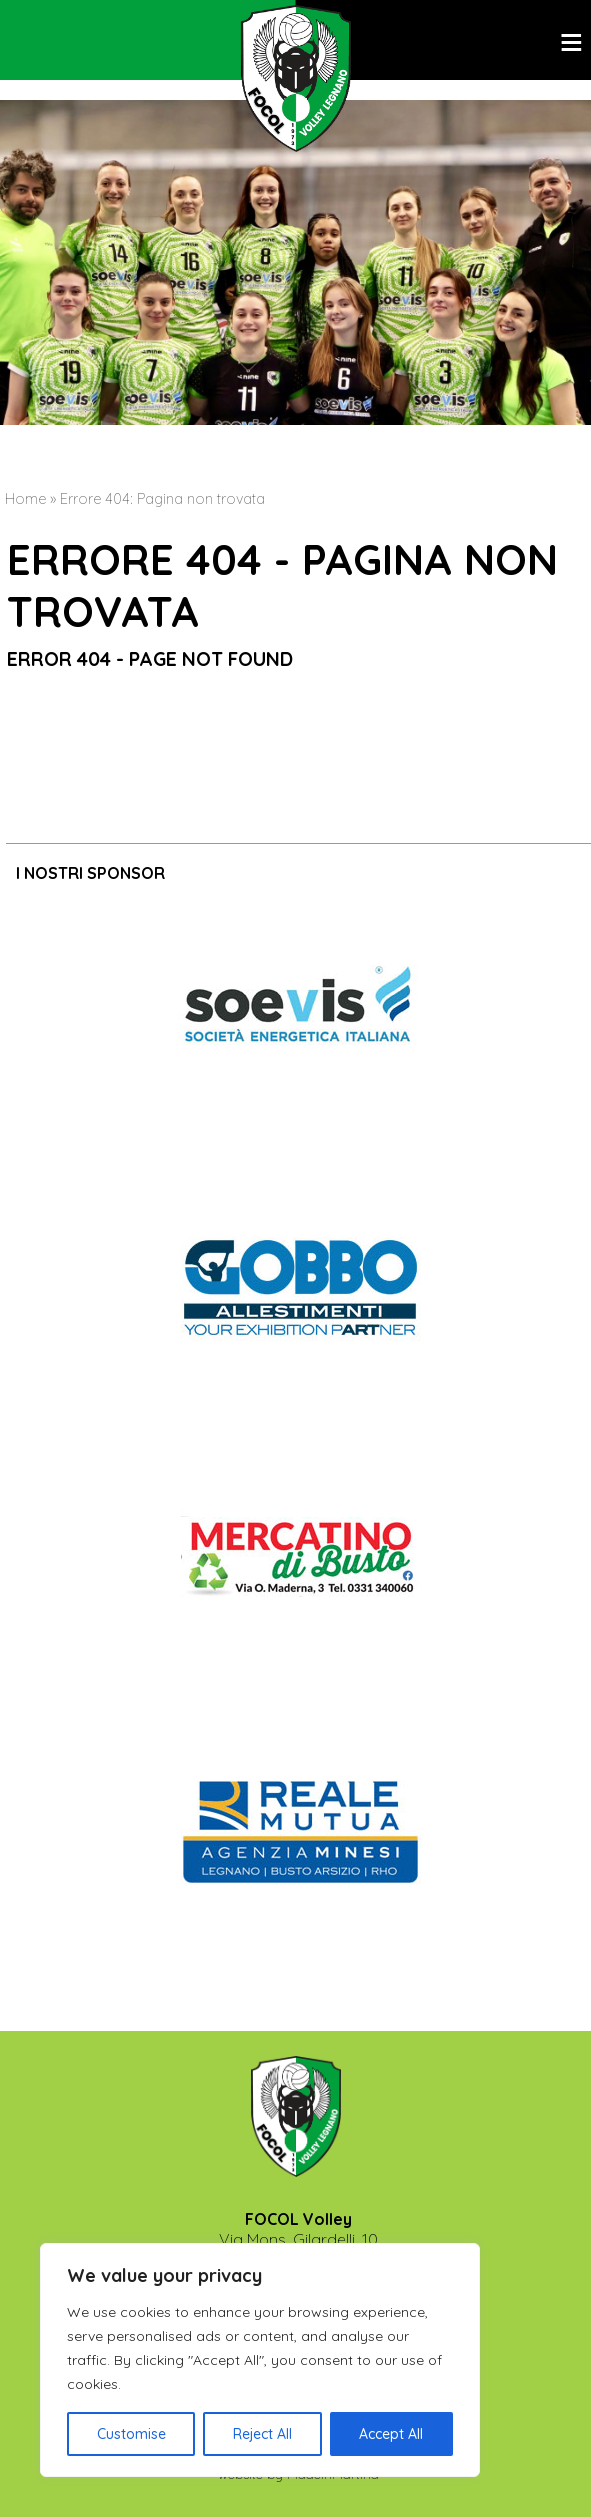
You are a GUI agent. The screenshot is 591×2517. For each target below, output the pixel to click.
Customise (131, 2434)
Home (25, 499)
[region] (260, 2360)
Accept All (391, 2434)
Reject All (262, 2434)
